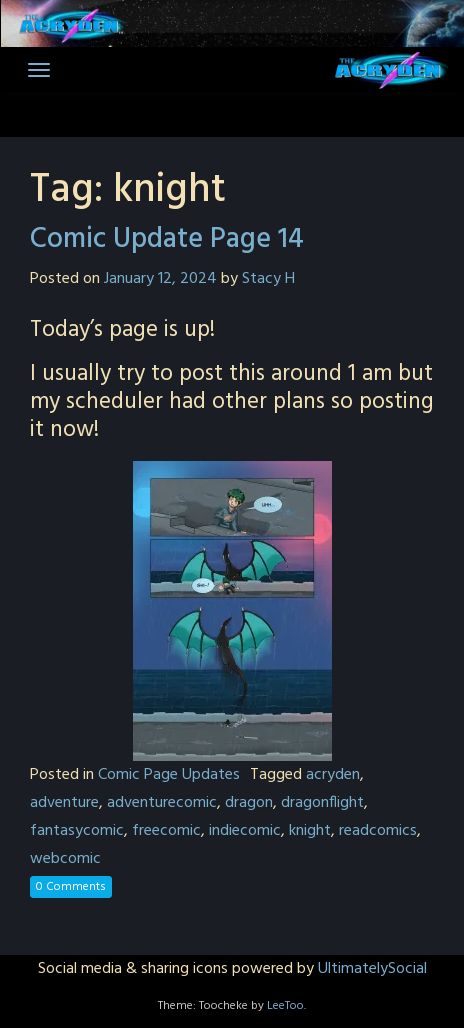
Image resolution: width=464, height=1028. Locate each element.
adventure (64, 803)
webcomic (65, 859)
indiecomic (245, 831)
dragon (249, 803)
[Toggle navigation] (39, 70)
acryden (333, 775)
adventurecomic (162, 803)
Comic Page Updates (169, 775)
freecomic (166, 831)
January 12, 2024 (160, 279)
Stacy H (268, 279)
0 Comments (71, 887)
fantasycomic (77, 831)
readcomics (378, 831)
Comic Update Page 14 (167, 239)
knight (310, 831)
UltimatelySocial (372, 969)
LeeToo (285, 1006)
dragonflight (322, 803)
